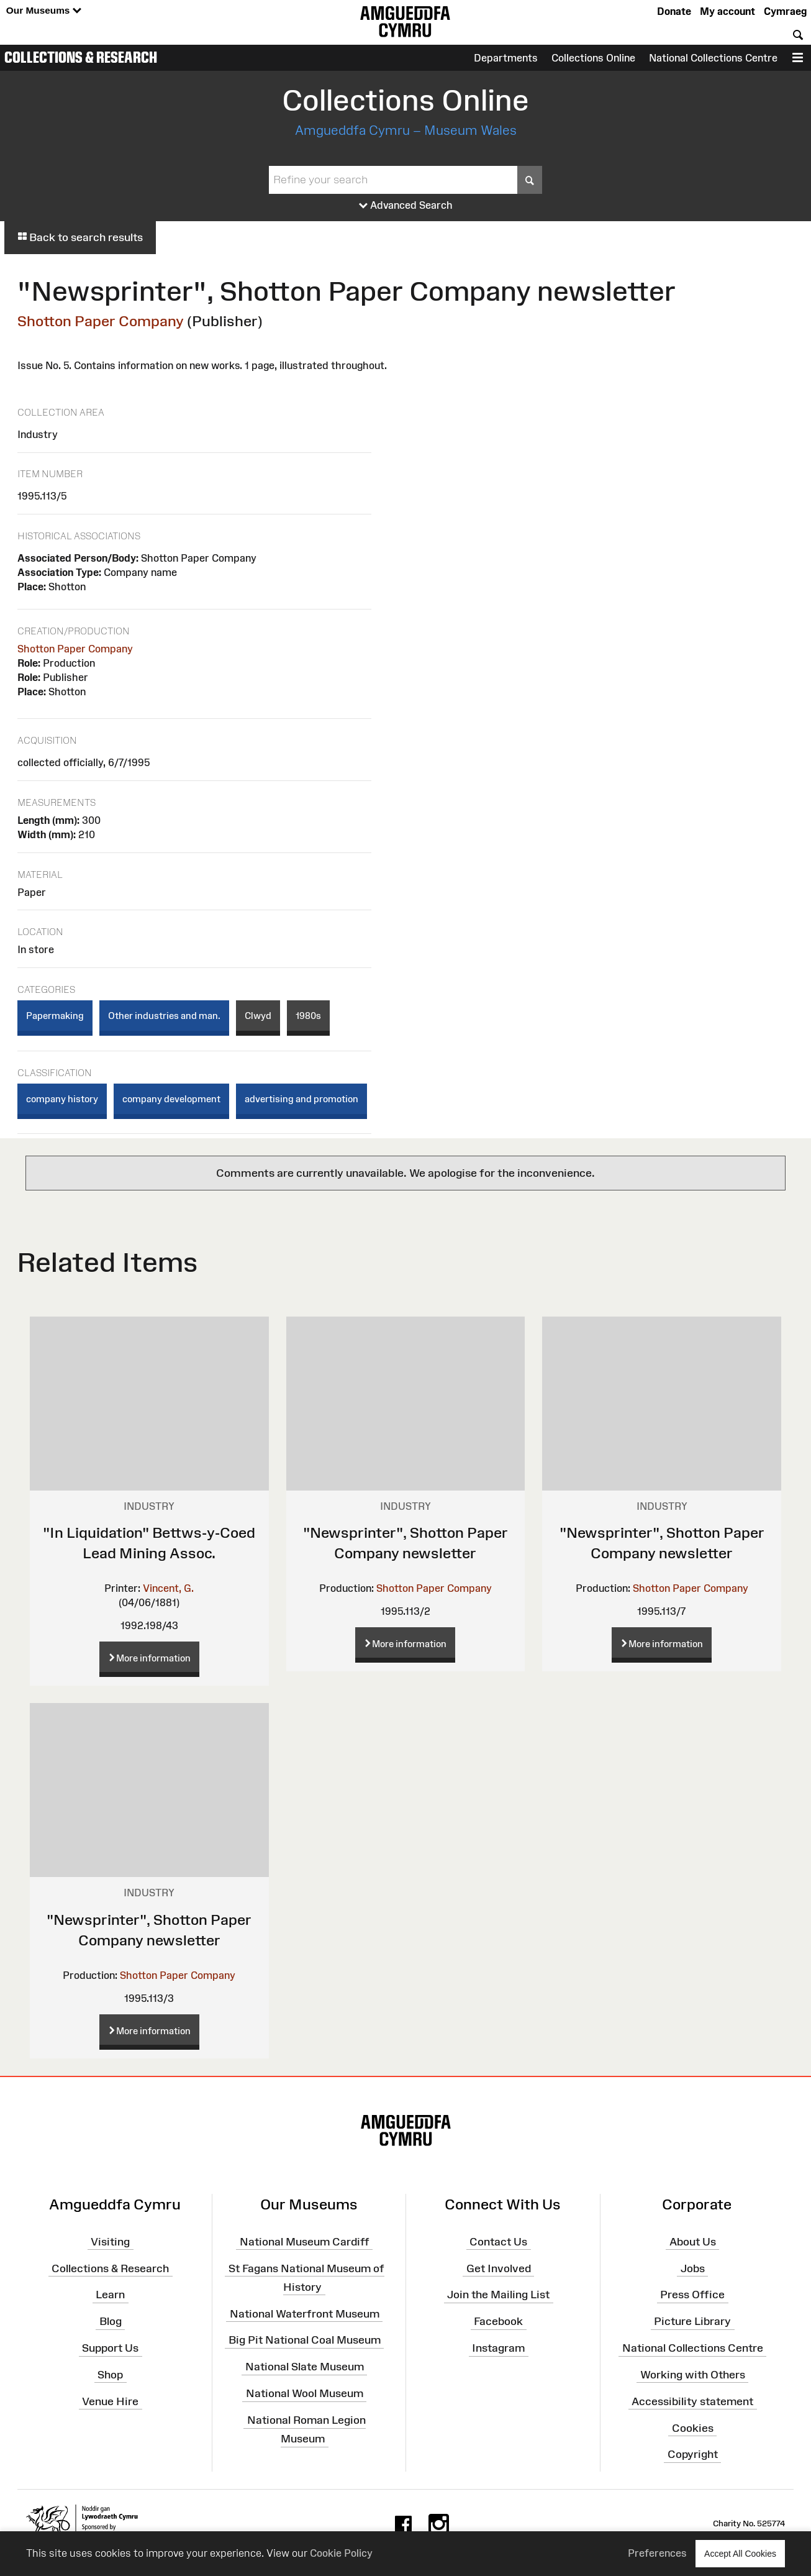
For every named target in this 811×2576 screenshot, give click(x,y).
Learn (110, 2294)
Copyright (693, 2454)
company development (171, 1099)
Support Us (110, 2348)
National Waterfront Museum (304, 2313)
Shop (110, 2374)
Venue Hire (110, 2401)
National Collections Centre (713, 57)
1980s (308, 1015)
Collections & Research (80, 57)
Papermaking (55, 1015)
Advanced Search (406, 205)
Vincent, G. (168, 1588)
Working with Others (692, 2374)
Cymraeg (785, 11)
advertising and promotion (301, 1099)
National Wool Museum (304, 2393)
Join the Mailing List (498, 2294)
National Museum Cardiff (304, 2242)
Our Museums (43, 11)
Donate (674, 11)
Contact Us (498, 2242)
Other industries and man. (164, 1015)
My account (727, 11)
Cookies (693, 2427)
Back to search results (80, 237)
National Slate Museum (304, 2366)
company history (62, 1099)
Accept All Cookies (740, 2553)
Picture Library (692, 2321)
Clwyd (258, 1015)
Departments (506, 57)
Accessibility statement (692, 2401)
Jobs (693, 2268)
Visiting (110, 2242)
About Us (692, 2242)
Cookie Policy (341, 2553)
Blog (110, 2321)
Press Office (692, 2294)
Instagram (498, 2348)
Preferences (657, 2553)
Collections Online (593, 57)
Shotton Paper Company (100, 321)
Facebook (498, 2321)
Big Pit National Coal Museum (305, 2340)
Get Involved (498, 2268)
